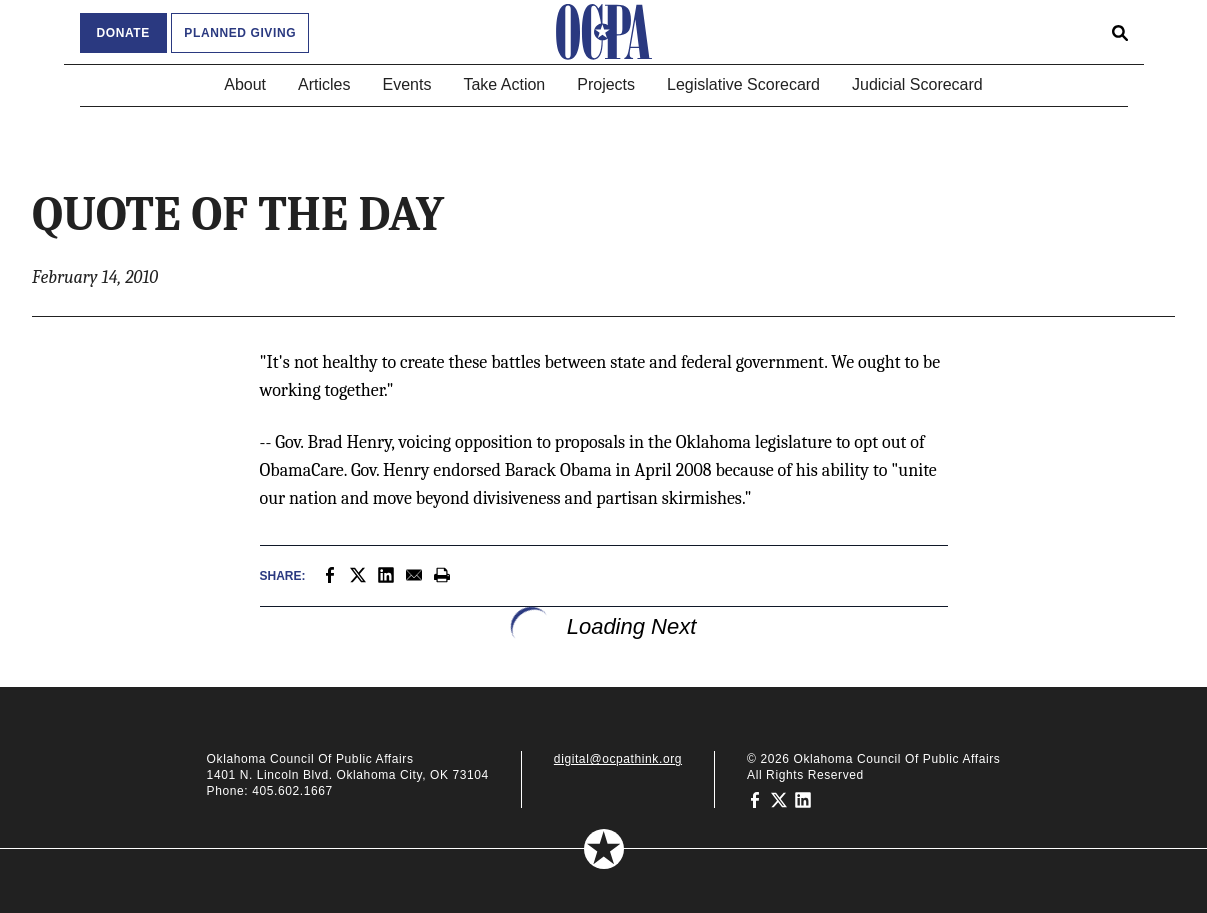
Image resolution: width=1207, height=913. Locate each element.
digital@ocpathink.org (618, 759)
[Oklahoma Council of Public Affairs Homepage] (604, 32)
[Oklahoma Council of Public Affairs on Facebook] (755, 799)
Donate (123, 33)
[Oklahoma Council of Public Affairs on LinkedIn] (803, 799)
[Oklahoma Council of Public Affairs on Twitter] (779, 799)
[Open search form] (1120, 32)
